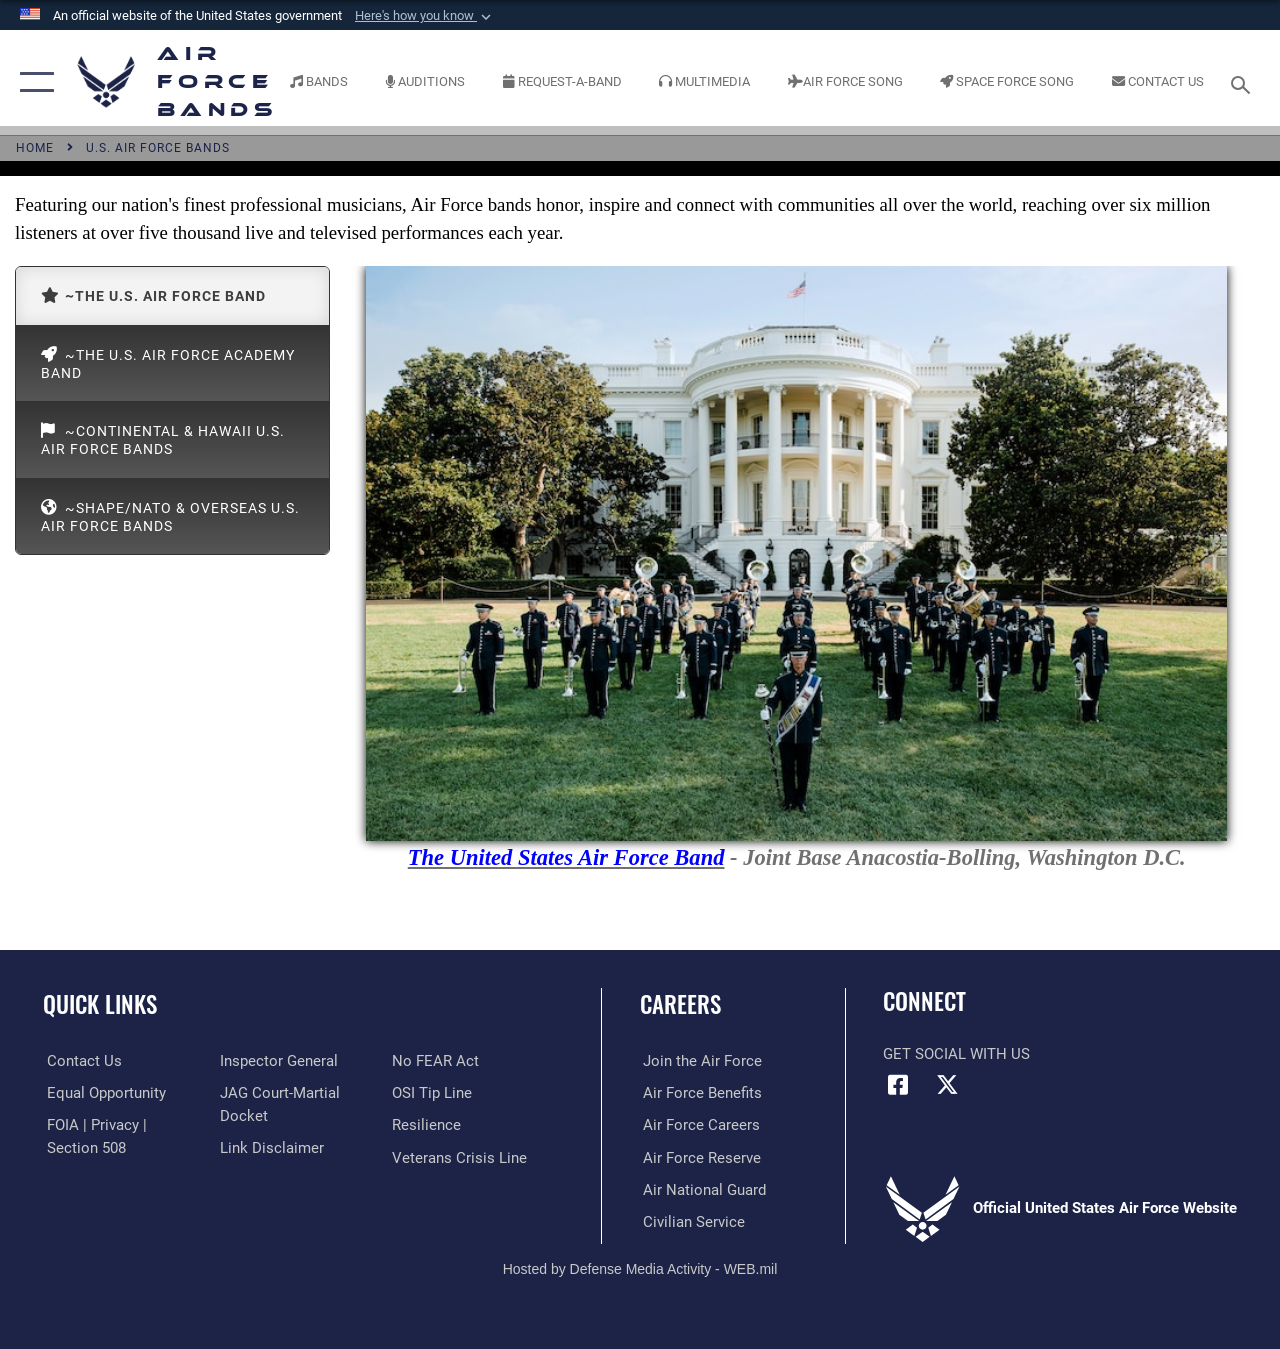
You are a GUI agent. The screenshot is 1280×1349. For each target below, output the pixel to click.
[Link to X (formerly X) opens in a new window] (947, 1085)
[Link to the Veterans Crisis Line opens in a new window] (460, 1157)
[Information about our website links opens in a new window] (270, 1147)
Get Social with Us (956, 1054)
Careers (680, 1004)
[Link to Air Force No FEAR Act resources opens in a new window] (436, 1061)
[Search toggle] (1244, 82)
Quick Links (100, 1004)
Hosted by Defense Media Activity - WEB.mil (640, 1267)
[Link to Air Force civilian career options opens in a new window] (691, 1221)
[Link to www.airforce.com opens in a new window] (699, 1061)
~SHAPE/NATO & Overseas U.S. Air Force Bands (170, 516)
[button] (425, 16)
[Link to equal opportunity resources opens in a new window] (102, 1093)
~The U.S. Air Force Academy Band (168, 362)
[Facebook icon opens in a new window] (898, 1085)
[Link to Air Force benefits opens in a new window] (699, 1093)
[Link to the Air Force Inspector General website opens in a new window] (277, 1061)
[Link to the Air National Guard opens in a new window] (701, 1189)
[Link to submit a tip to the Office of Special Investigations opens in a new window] (433, 1093)
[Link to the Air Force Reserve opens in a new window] (699, 1157)
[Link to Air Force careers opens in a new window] (698, 1125)
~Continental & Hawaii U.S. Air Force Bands (163, 439)
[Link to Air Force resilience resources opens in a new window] (427, 1125)
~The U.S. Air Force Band (153, 295)
